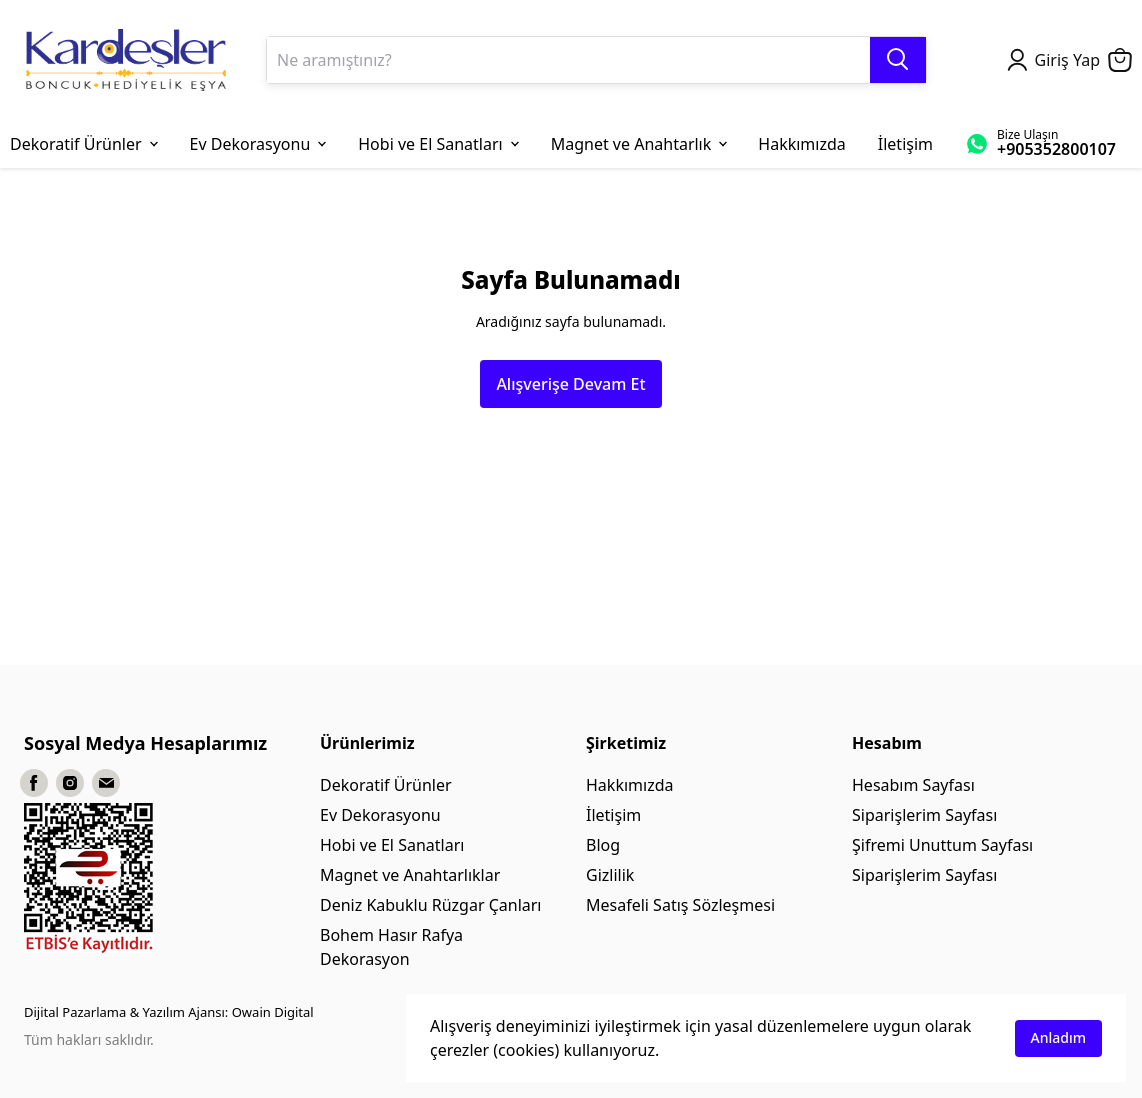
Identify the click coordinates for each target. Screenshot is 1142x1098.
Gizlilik (610, 875)
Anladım (1058, 1037)
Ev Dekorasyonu (380, 815)
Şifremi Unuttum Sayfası (942, 845)
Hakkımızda (629, 785)
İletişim (613, 815)
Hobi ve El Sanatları (392, 845)
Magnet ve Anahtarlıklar (410, 875)
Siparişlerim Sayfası (924, 815)
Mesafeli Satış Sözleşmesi (680, 905)
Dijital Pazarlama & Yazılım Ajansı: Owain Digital (169, 1012)
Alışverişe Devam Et (570, 384)
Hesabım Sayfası (913, 785)
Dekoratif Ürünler (386, 785)
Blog (603, 845)
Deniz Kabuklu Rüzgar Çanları (431, 905)
